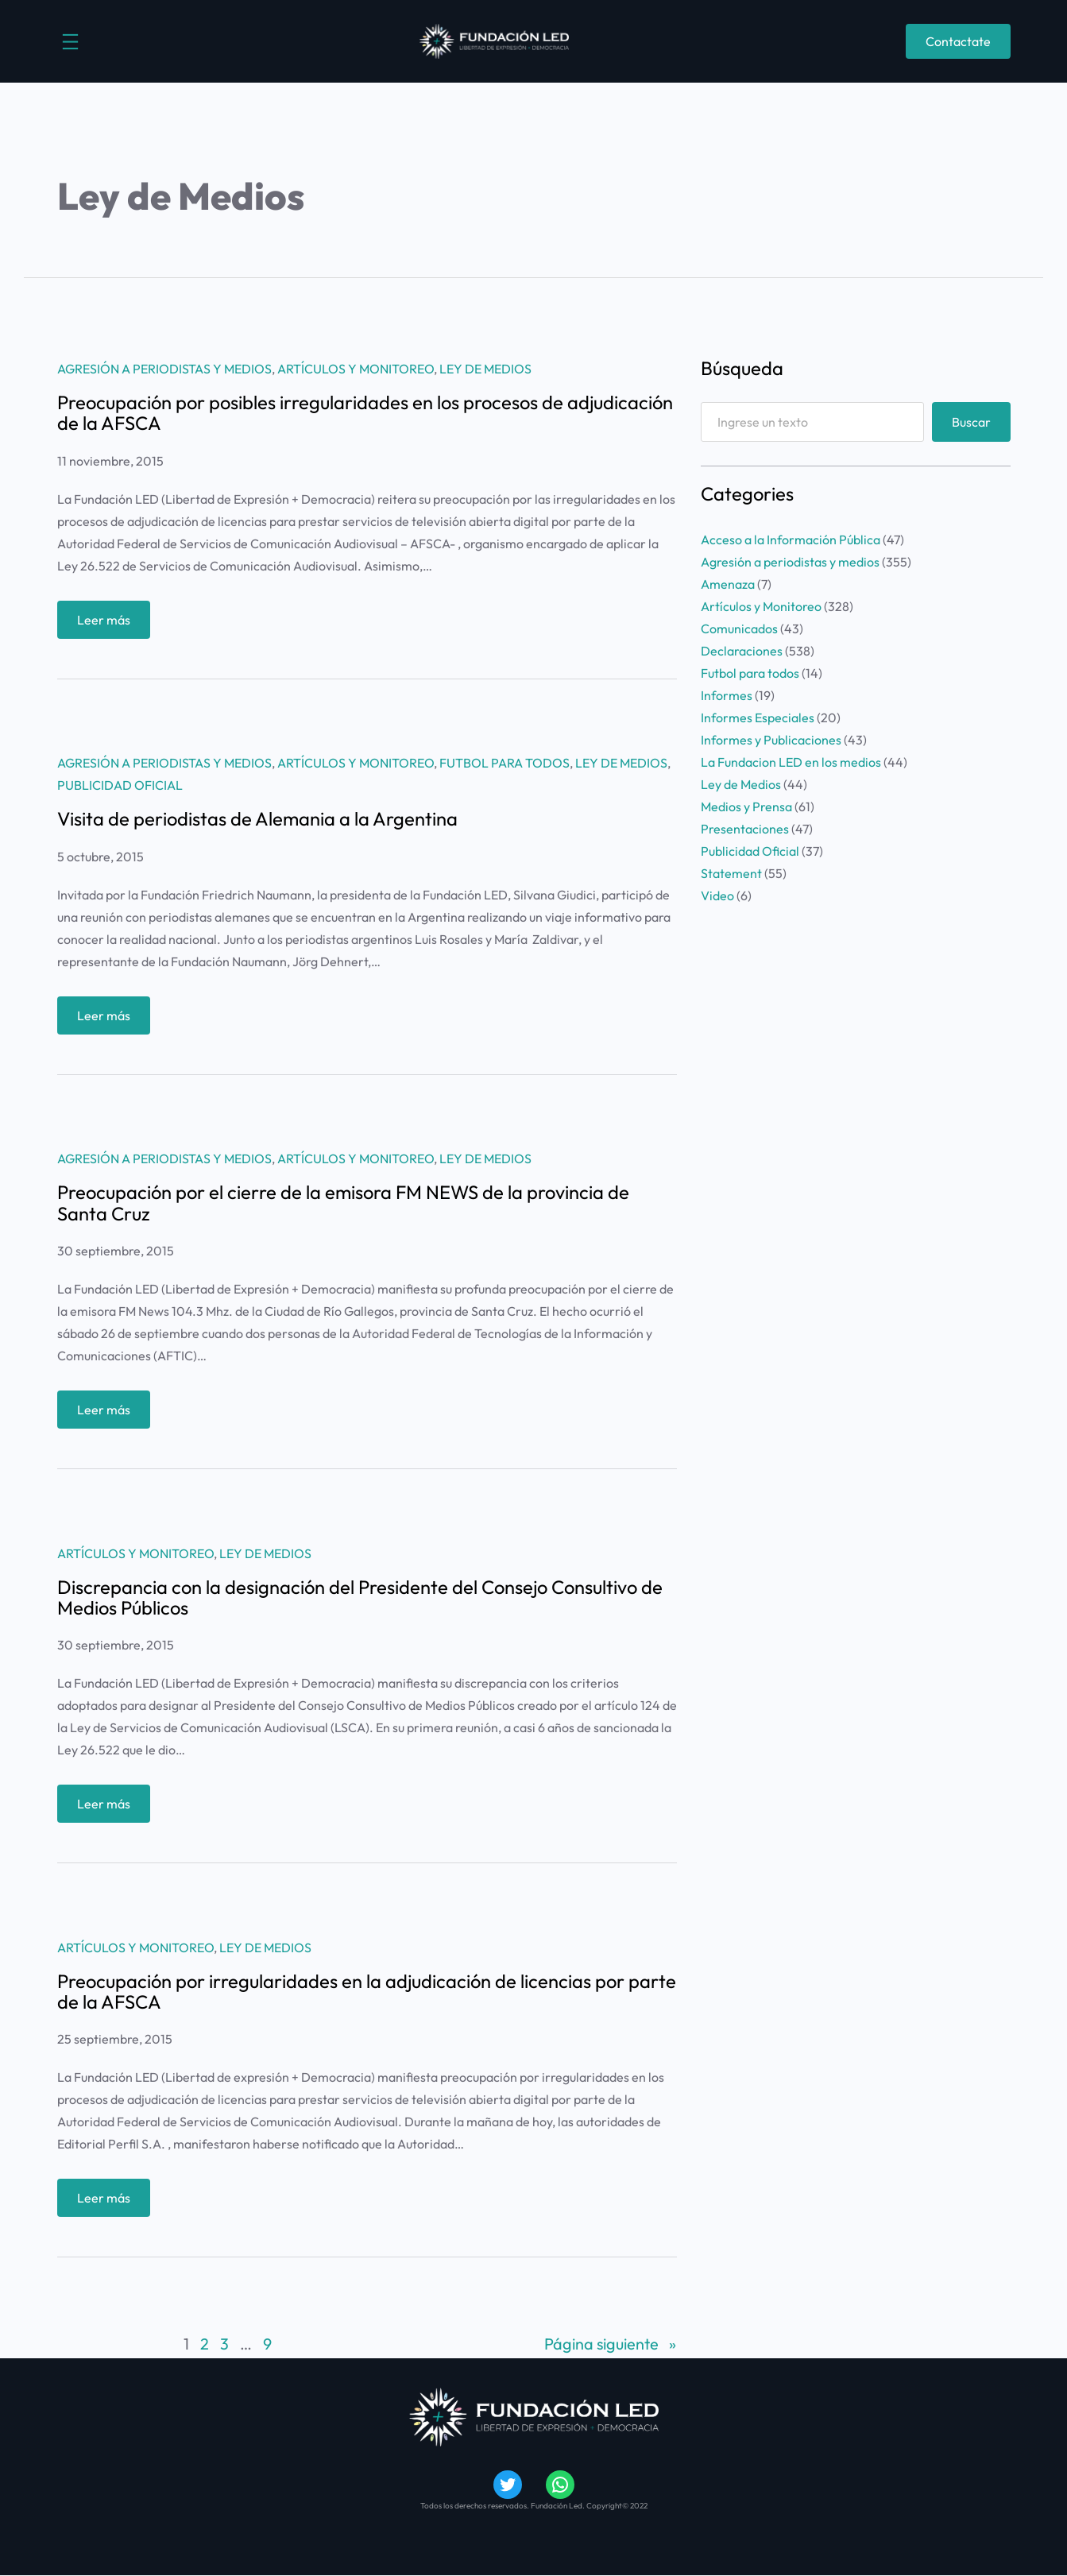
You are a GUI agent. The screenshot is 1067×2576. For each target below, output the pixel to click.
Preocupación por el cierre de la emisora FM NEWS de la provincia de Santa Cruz (343, 1202)
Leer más (107, 623)
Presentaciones (745, 829)
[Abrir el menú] (70, 42)
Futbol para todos (504, 763)
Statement (731, 873)
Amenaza (728, 584)
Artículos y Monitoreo (355, 369)
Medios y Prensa (746, 806)
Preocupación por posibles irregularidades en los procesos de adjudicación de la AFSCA (365, 412)
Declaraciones (742, 651)
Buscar (971, 422)
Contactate (958, 41)
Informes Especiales (757, 717)
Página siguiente (610, 2344)
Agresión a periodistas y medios (164, 369)
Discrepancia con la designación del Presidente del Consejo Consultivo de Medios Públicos (360, 1597)
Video (717, 895)
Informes (726, 695)
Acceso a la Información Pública (790, 539)
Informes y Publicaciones (771, 740)
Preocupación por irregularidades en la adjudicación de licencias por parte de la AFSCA (366, 1991)
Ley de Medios (485, 369)
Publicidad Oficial (120, 785)
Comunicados (739, 628)
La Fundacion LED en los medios (791, 762)
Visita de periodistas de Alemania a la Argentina (257, 818)
